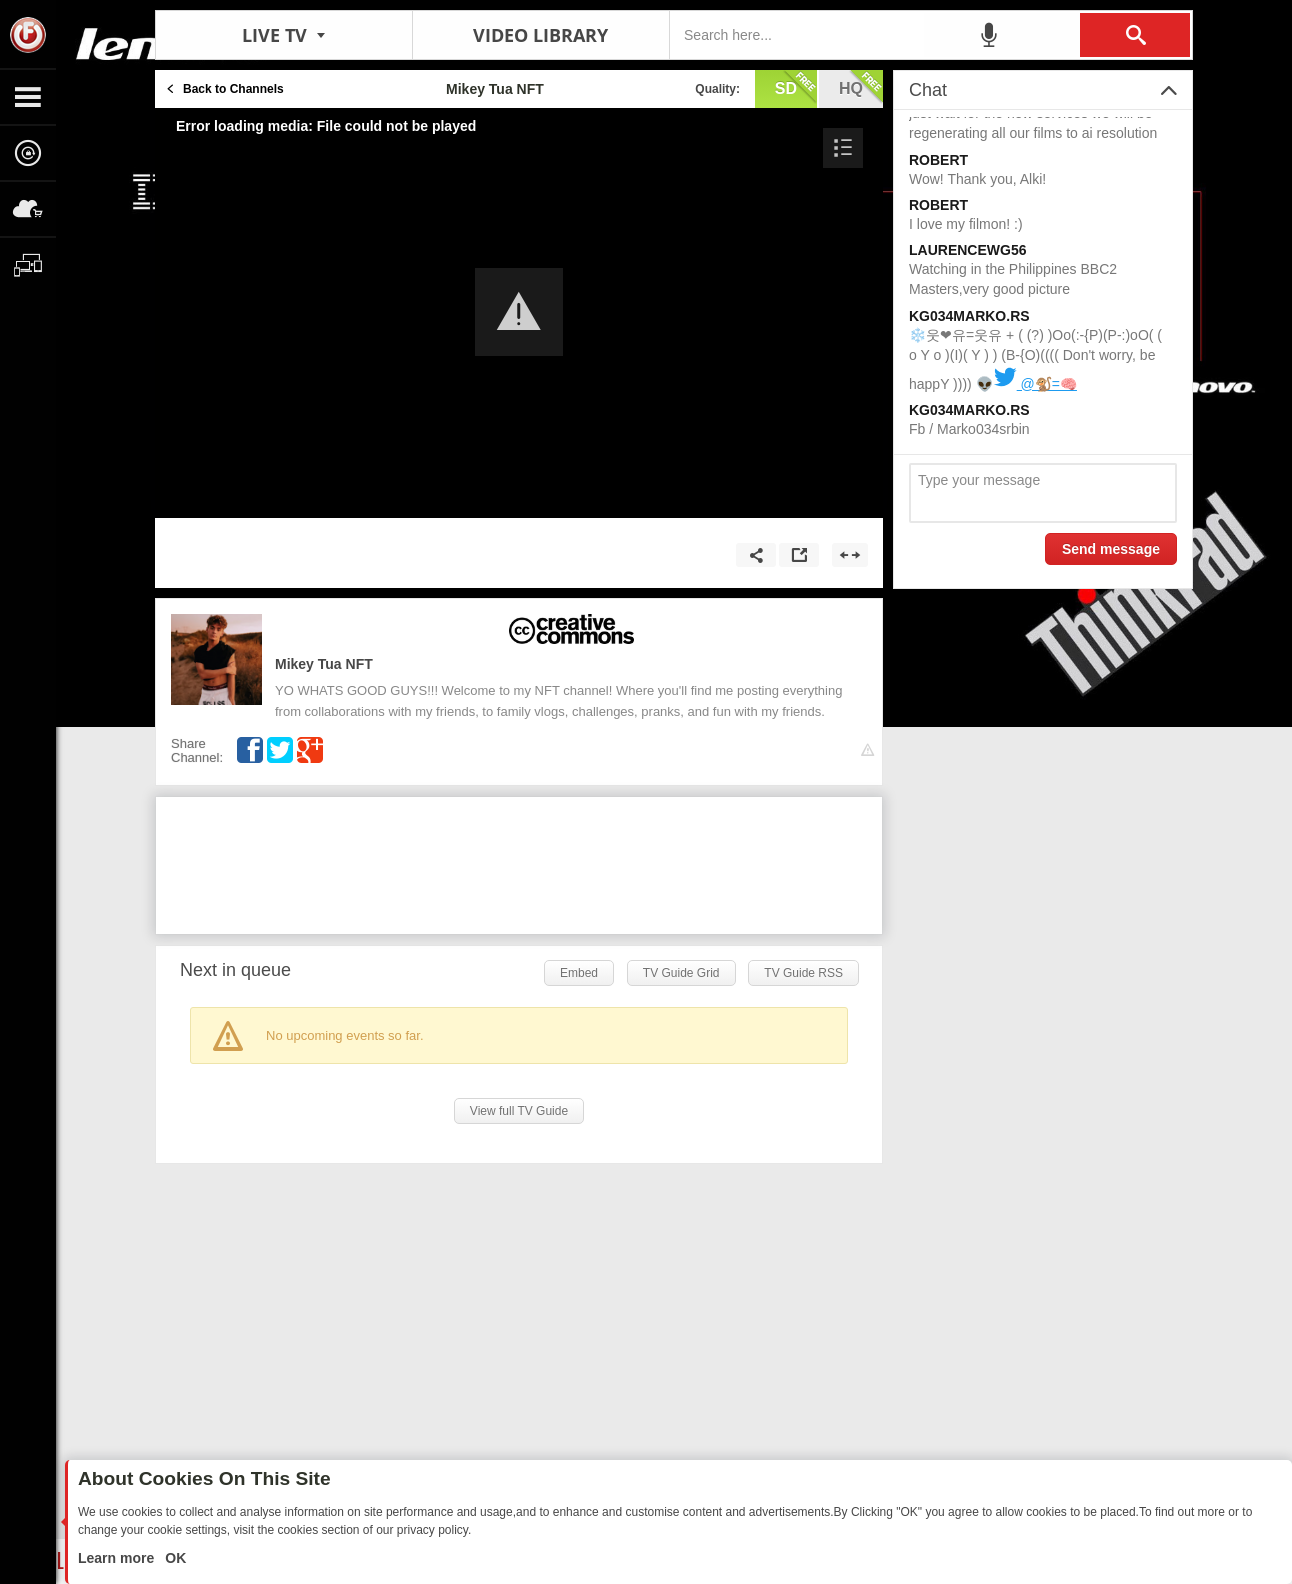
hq (861, 87)
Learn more (118, 1558)
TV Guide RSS (803, 973)
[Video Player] (519, 313)
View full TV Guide (519, 1111)
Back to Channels (233, 89)
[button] (519, 312)
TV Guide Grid (681, 973)
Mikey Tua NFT (324, 664)
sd (796, 87)
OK (173, 1558)
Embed (579, 973)
